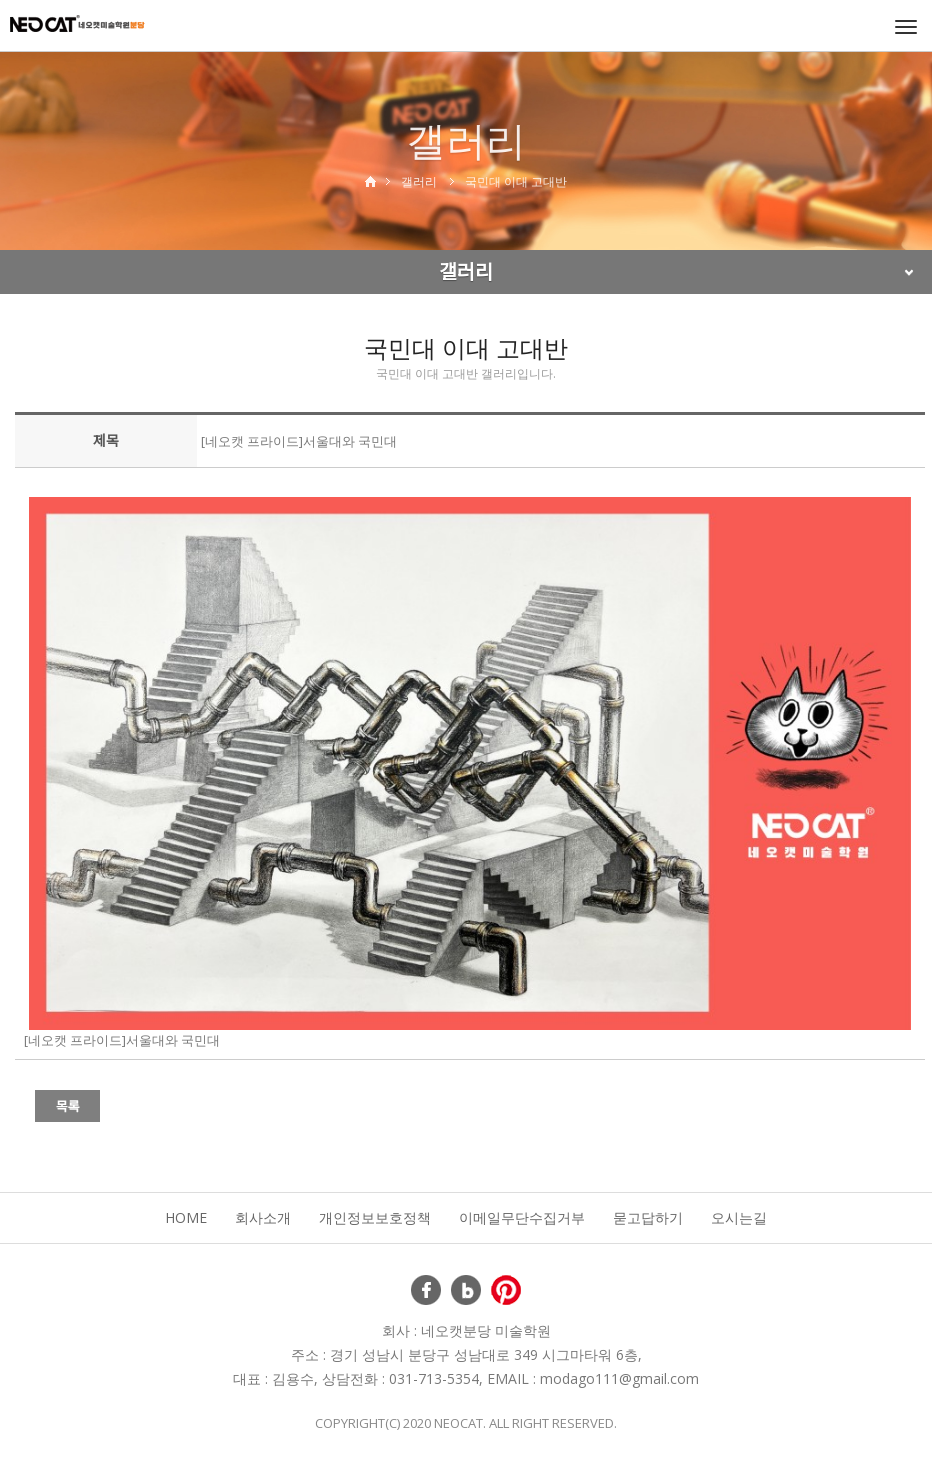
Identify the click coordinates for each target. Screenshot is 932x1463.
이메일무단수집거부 (522, 1217)
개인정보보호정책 (375, 1217)
